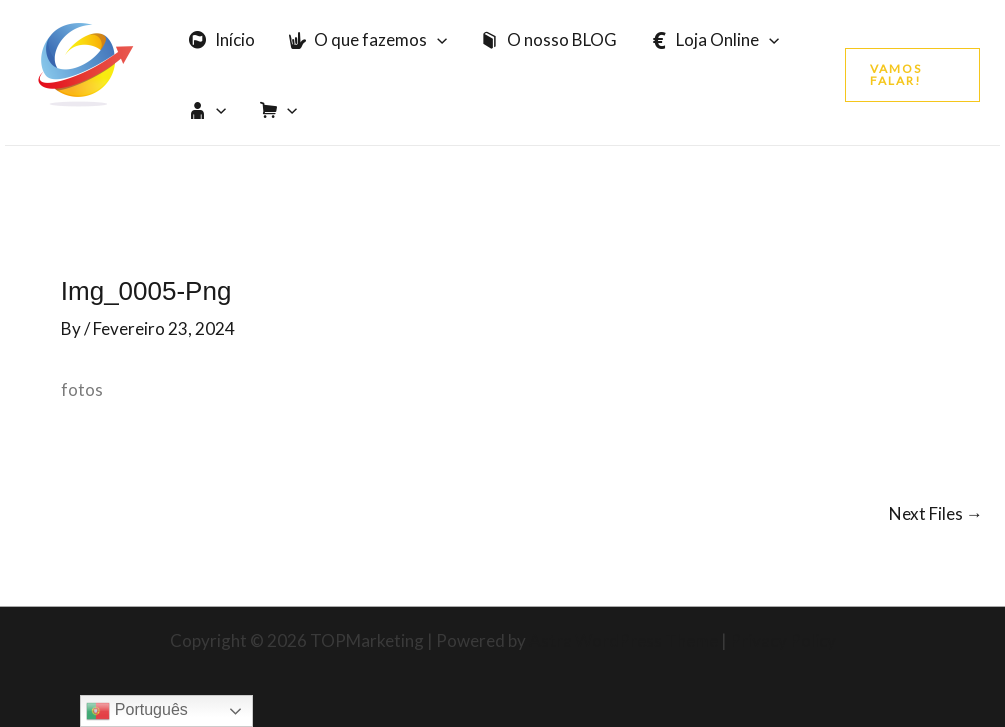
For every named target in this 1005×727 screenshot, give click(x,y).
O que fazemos (368, 40)
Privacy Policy (783, 640)
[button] (912, 75)
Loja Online (715, 40)
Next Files (936, 513)
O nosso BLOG (549, 39)
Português (136, 711)
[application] (437, 40)
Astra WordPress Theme (623, 640)
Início (222, 39)
